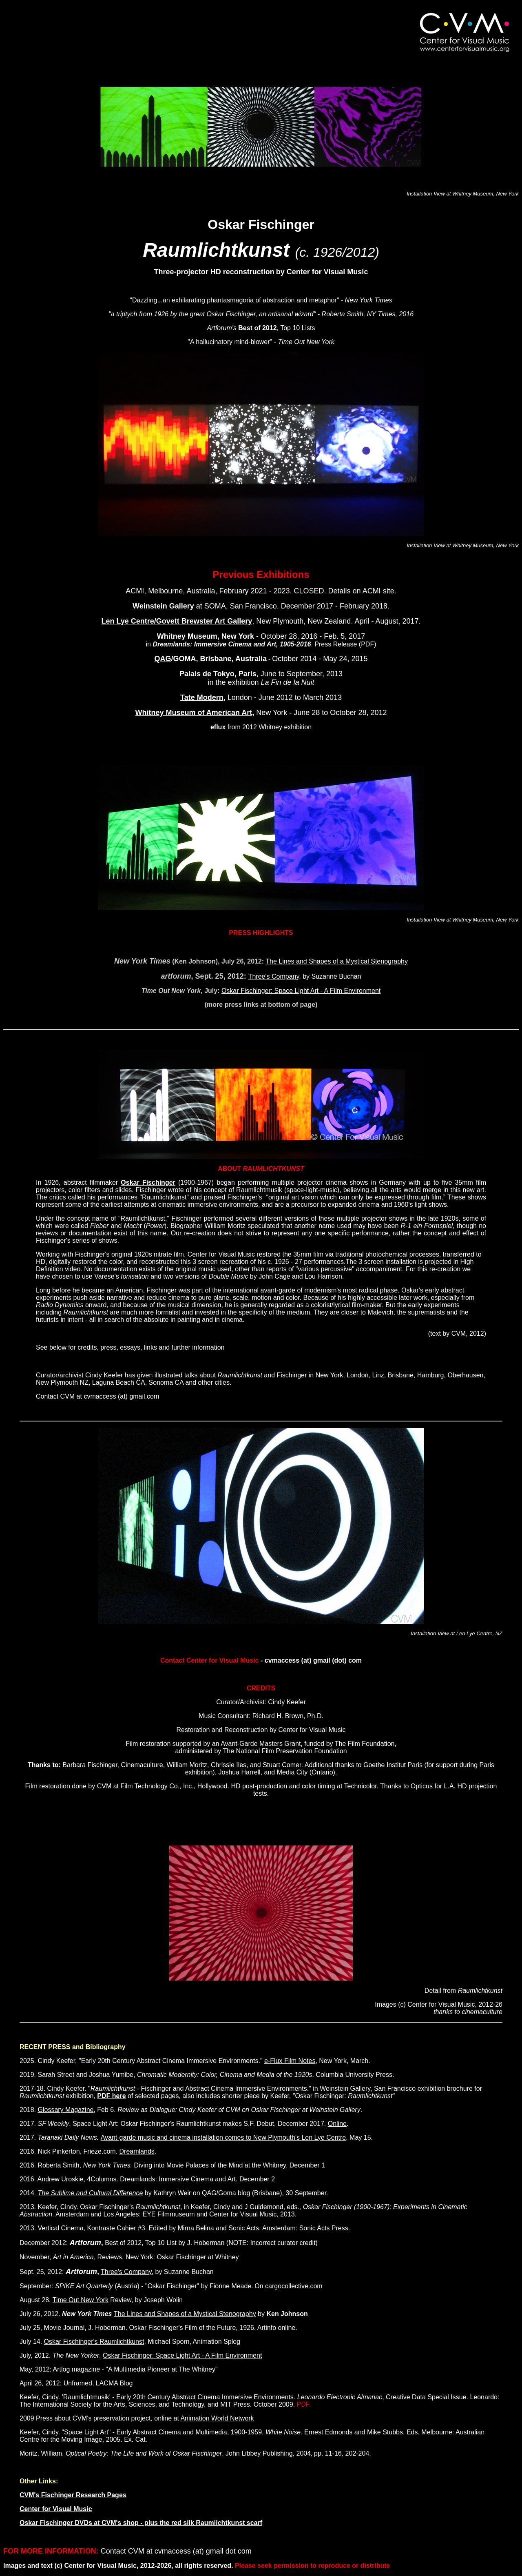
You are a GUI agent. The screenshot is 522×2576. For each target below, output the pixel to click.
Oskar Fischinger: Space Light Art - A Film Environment (300, 990)
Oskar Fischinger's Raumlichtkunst (94, 2341)
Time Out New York (80, 2299)
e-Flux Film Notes (289, 2060)
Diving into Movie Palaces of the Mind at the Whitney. (212, 2165)
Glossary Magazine (65, 2109)
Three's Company (273, 976)
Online (337, 2123)
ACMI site (378, 591)
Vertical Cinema (60, 2228)
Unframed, (79, 2383)
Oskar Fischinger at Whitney (198, 2257)
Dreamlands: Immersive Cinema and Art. (179, 2179)
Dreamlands (137, 2151)
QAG (163, 659)
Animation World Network (217, 2418)
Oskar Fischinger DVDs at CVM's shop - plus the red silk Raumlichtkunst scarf (141, 2522)
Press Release (335, 644)
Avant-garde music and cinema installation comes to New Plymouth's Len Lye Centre (223, 2137)
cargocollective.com (294, 2286)
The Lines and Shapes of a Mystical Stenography (336, 961)
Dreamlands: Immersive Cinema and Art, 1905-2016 (232, 644)
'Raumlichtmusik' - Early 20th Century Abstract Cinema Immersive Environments (178, 2397)
